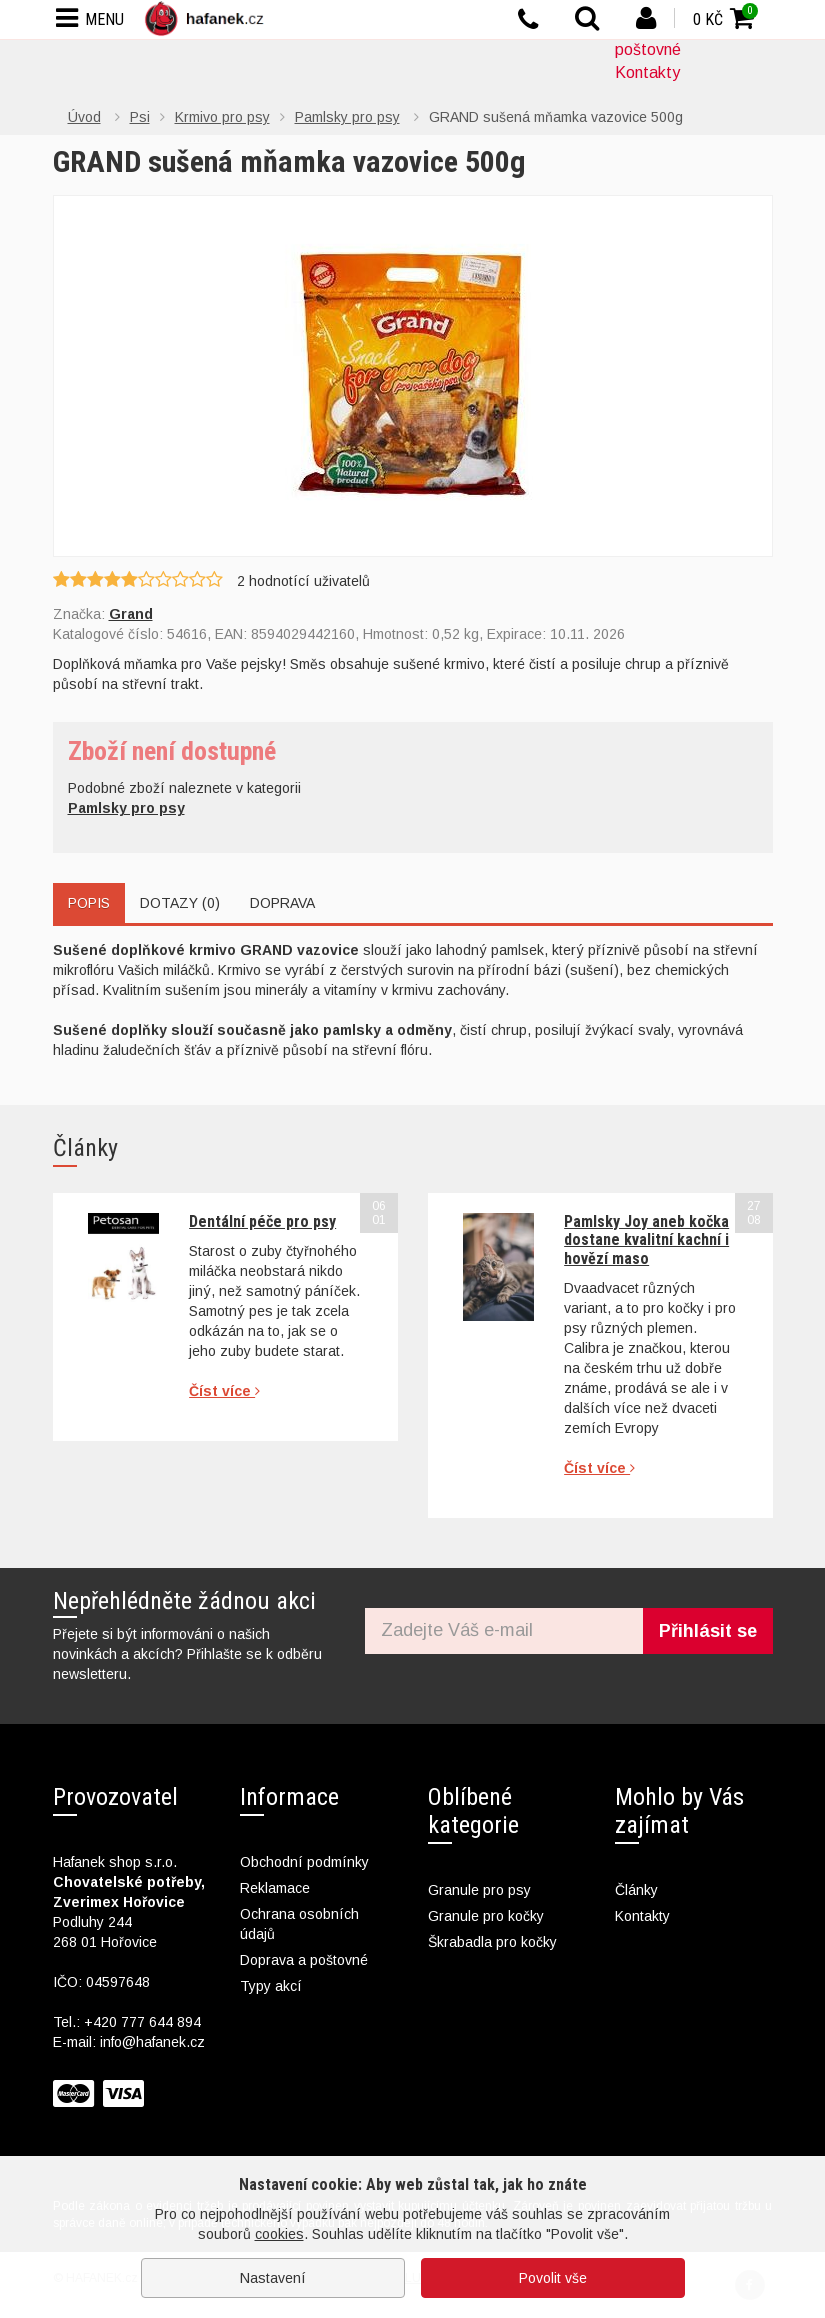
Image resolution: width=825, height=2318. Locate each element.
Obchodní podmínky (304, 1862)
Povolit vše (553, 2278)
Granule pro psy (479, 1890)
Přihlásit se (708, 1631)
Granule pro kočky (486, 1916)
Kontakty (647, 72)
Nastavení (273, 2278)
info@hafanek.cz (152, 2042)
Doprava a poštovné (304, 1960)
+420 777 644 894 (142, 2022)
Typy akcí (271, 1986)
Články (636, 1890)
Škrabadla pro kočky (492, 1942)
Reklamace (275, 1888)
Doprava (282, 903)
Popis (89, 903)
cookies (279, 2234)
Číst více (224, 1391)
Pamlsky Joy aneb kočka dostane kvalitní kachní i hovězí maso (646, 1240)
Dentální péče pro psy (262, 1221)
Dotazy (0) (180, 903)
